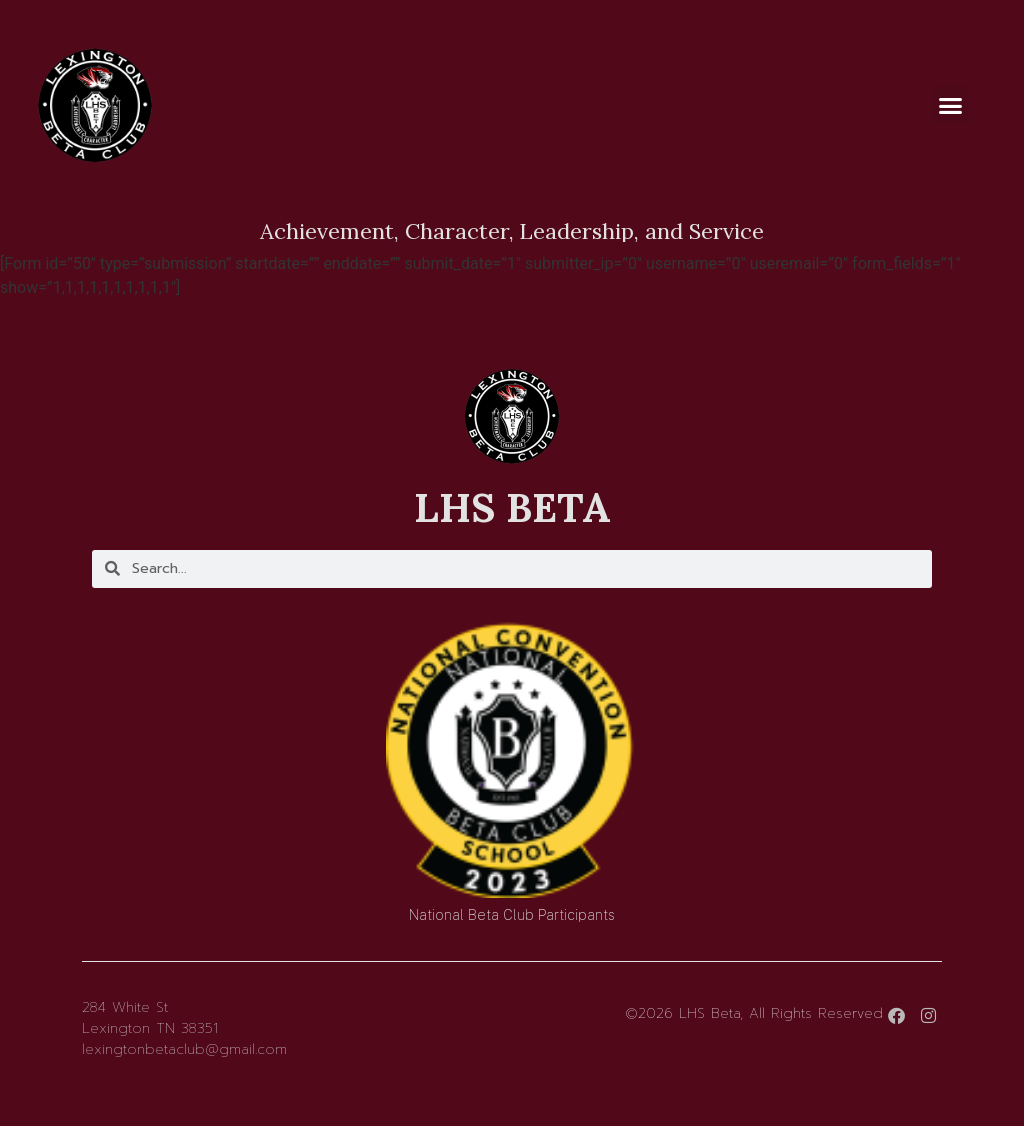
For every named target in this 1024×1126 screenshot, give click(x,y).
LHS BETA (512, 507)
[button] (951, 105)
